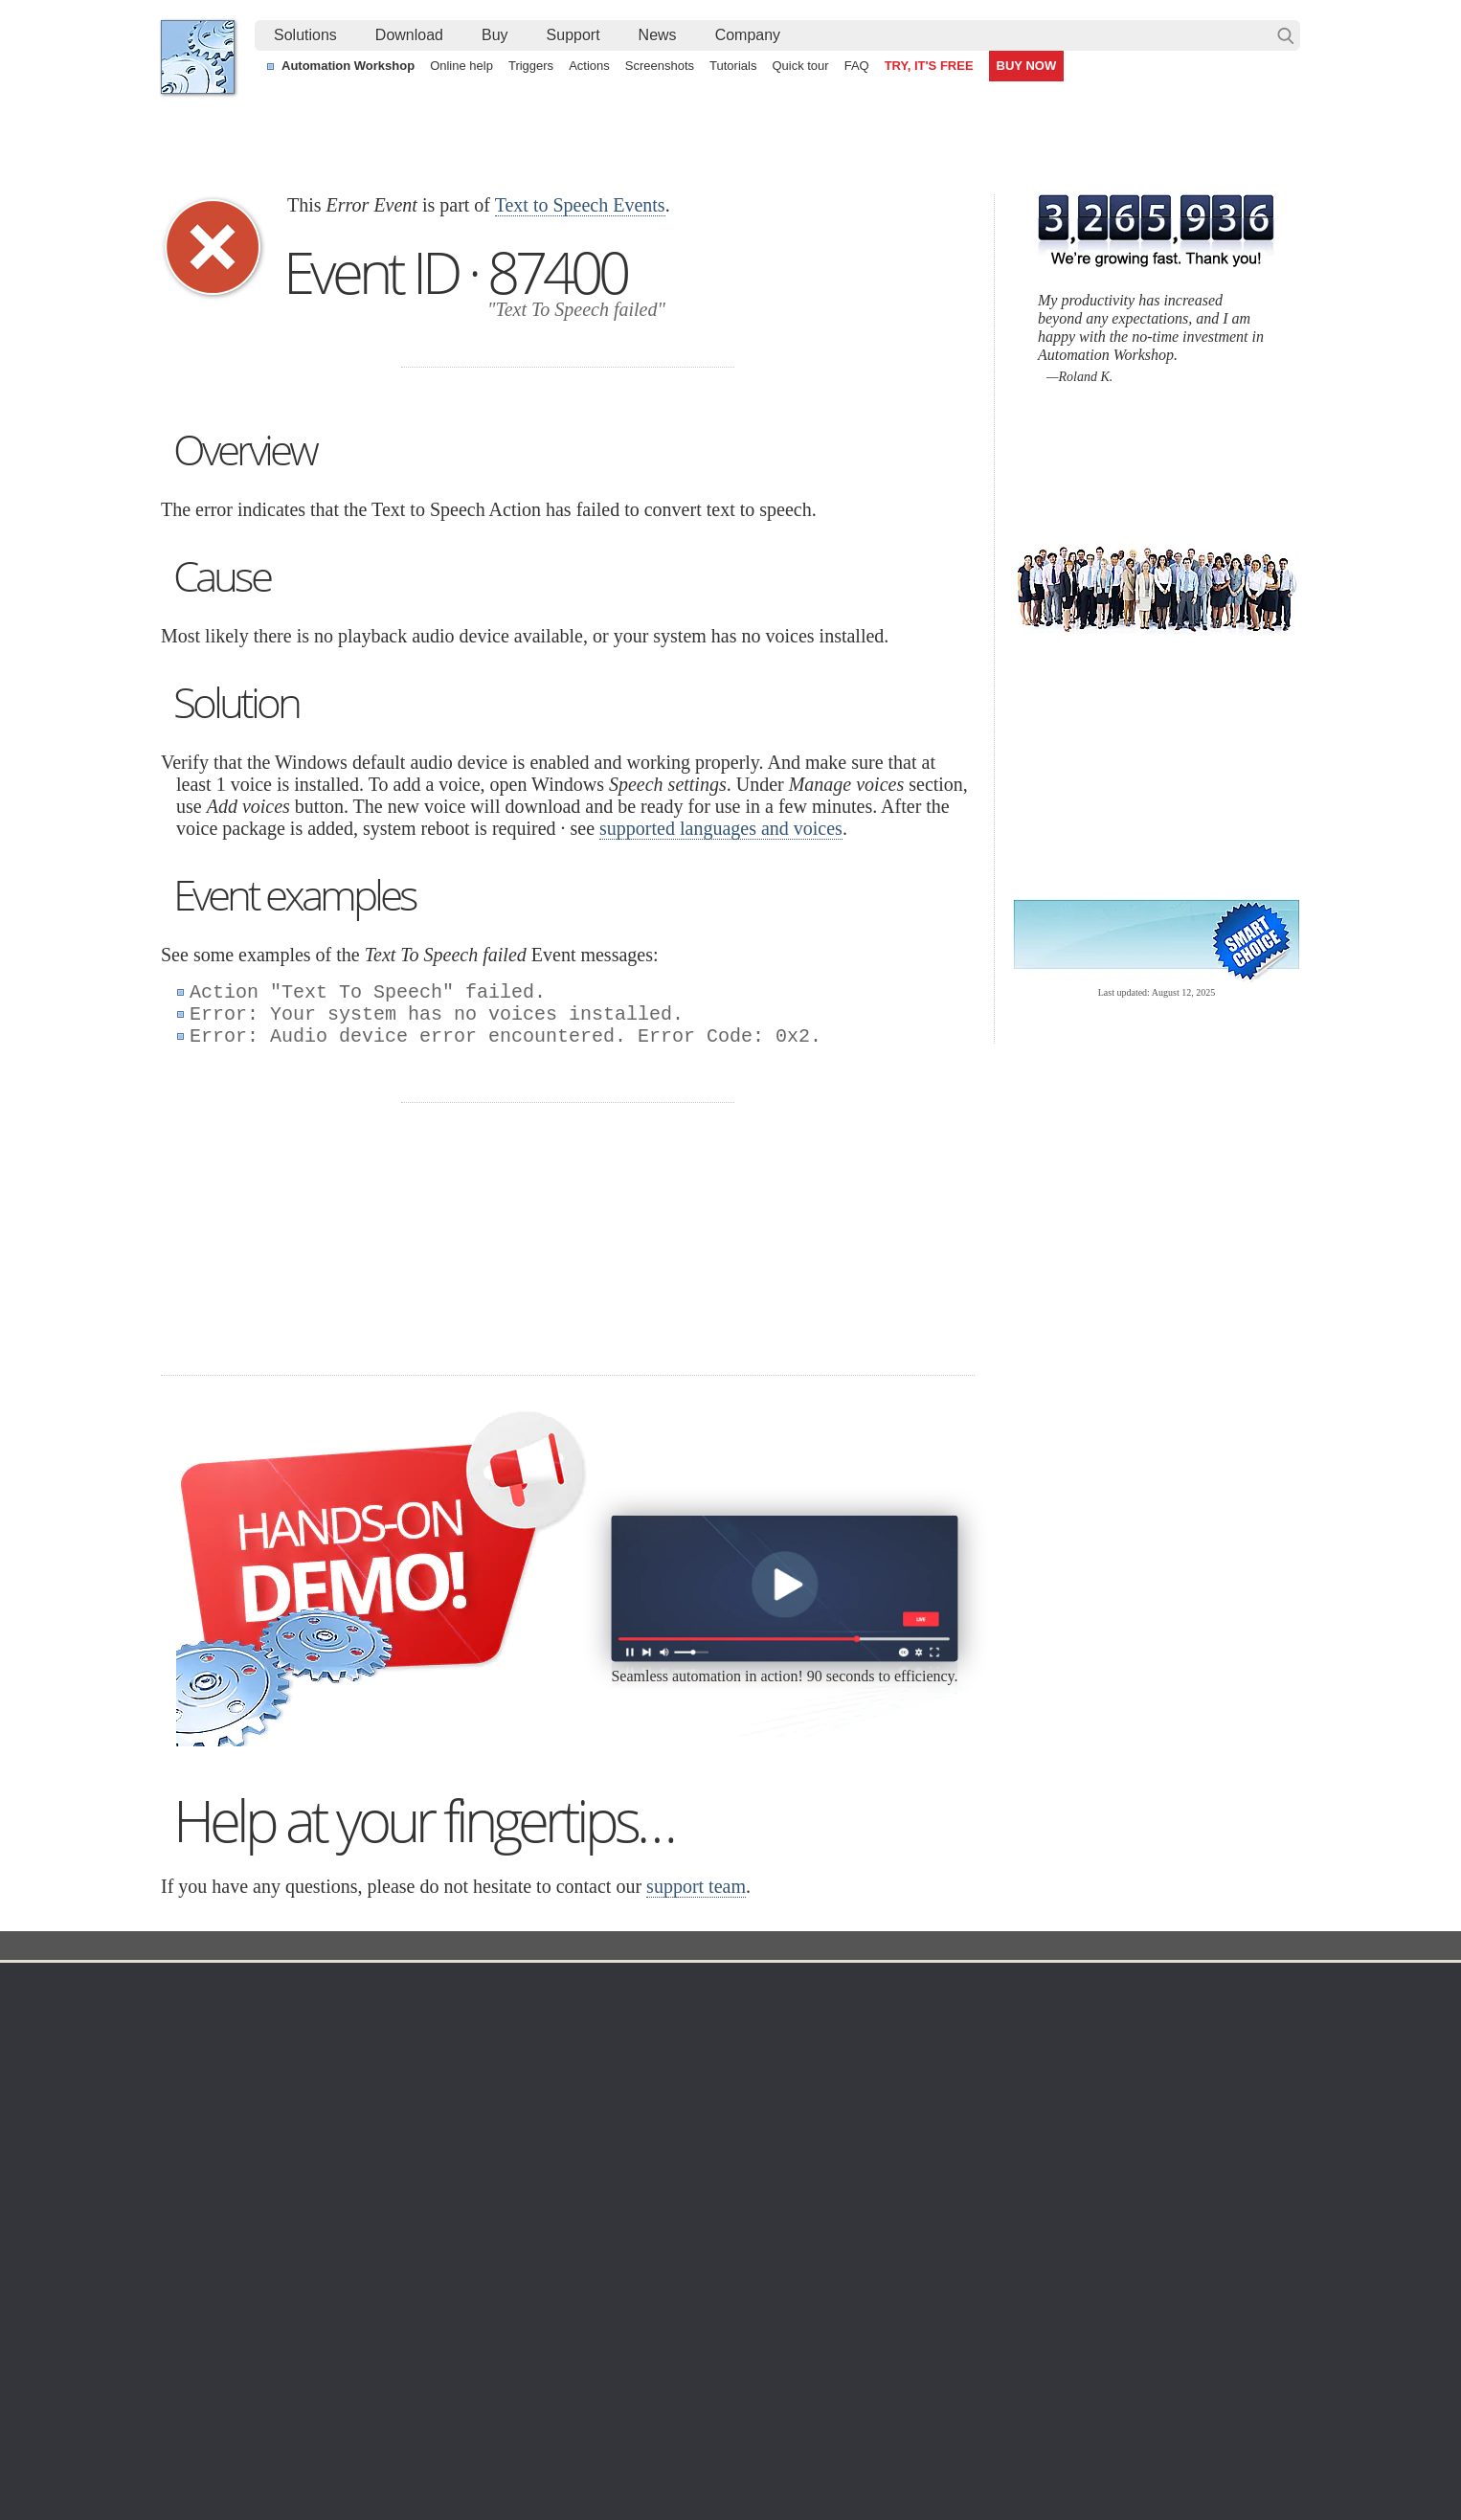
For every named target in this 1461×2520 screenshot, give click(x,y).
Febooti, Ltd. (198, 57)
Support (573, 35)
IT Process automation (246, 2366)
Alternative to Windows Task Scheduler (295, 2322)
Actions (589, 65)
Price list (905, 2106)
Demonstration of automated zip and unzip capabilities (692, 2366)
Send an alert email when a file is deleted (653, 2388)
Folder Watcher (749, 2037)
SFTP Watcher (747, 2083)
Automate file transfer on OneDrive (1134, 2322)
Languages (212, 2037)
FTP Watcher (743, 2060)
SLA (1092, 2083)
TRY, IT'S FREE (929, 65)
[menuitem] (305, 35)
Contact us (1112, 2014)
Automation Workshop (348, 65)
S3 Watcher (739, 2129)
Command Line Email (396, 2060)
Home (198, 1985)
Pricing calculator (931, 2060)
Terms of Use (218, 2014)
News (658, 35)
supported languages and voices (721, 828)
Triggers (530, 65)
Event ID (576, 1947)
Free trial (358, 2014)
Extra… (726, 2244)
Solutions (305, 35)
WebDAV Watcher (757, 2106)
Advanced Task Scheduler (1108, 2344)
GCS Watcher (745, 2152)
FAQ (856, 65)
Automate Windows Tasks (255, 2344)
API (544, 2129)
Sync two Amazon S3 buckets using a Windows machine (699, 2344)
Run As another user (1092, 2366)
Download (409, 35)
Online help (461, 65)
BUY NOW (1027, 65)
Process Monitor (752, 2221)
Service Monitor (750, 2198)
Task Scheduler (750, 2014)
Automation (575, 1985)
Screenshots (659, 65)
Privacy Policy (1121, 2060)
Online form (1114, 2037)
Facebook (600, 2452)
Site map (205, 2060)
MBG (895, 2129)
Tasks (550, 2106)
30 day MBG (873, 1351)
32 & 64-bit (364, 2106)
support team (696, 1886)
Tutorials (732, 65)
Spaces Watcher (752, 2175)
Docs (511, 1947)
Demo (551, 2198)
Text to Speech (668, 1947)
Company (747, 35)
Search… (1285, 35)
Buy (495, 35)
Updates (357, 2083)
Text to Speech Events (580, 204)
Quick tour (800, 65)
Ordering (911, 1985)
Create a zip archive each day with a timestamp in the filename (717, 2322)
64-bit (349, 2129)
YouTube (537, 2452)
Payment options (929, 2083)
